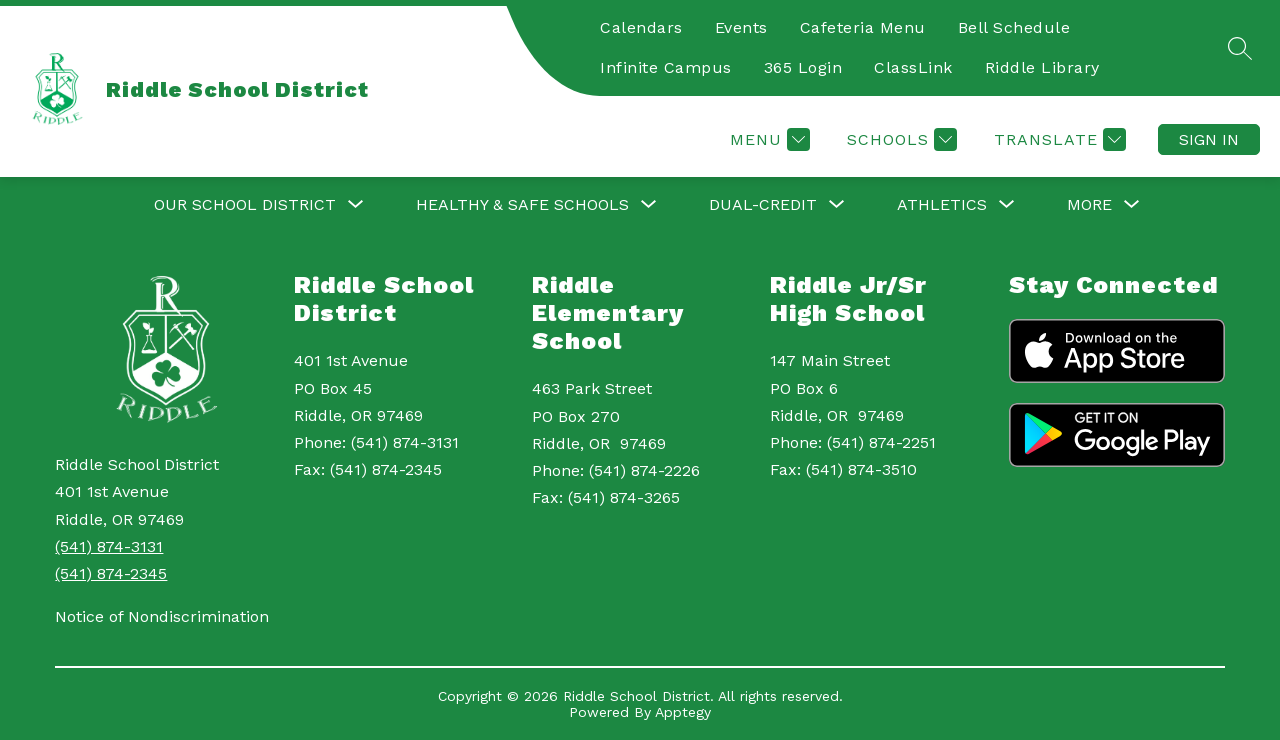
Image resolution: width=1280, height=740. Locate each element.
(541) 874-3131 (109, 546)
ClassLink (913, 67)
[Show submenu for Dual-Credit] (763, 205)
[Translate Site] (1057, 139)
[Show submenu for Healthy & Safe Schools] (522, 205)
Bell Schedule (1014, 27)
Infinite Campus (666, 67)
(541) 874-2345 (111, 573)
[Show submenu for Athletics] (942, 205)
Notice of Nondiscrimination (162, 616)
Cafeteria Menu (863, 27)
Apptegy (683, 712)
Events (741, 27)
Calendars (641, 27)
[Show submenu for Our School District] (245, 205)
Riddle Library (1042, 67)
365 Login (803, 67)
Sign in (1209, 139)
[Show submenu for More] (1089, 205)
